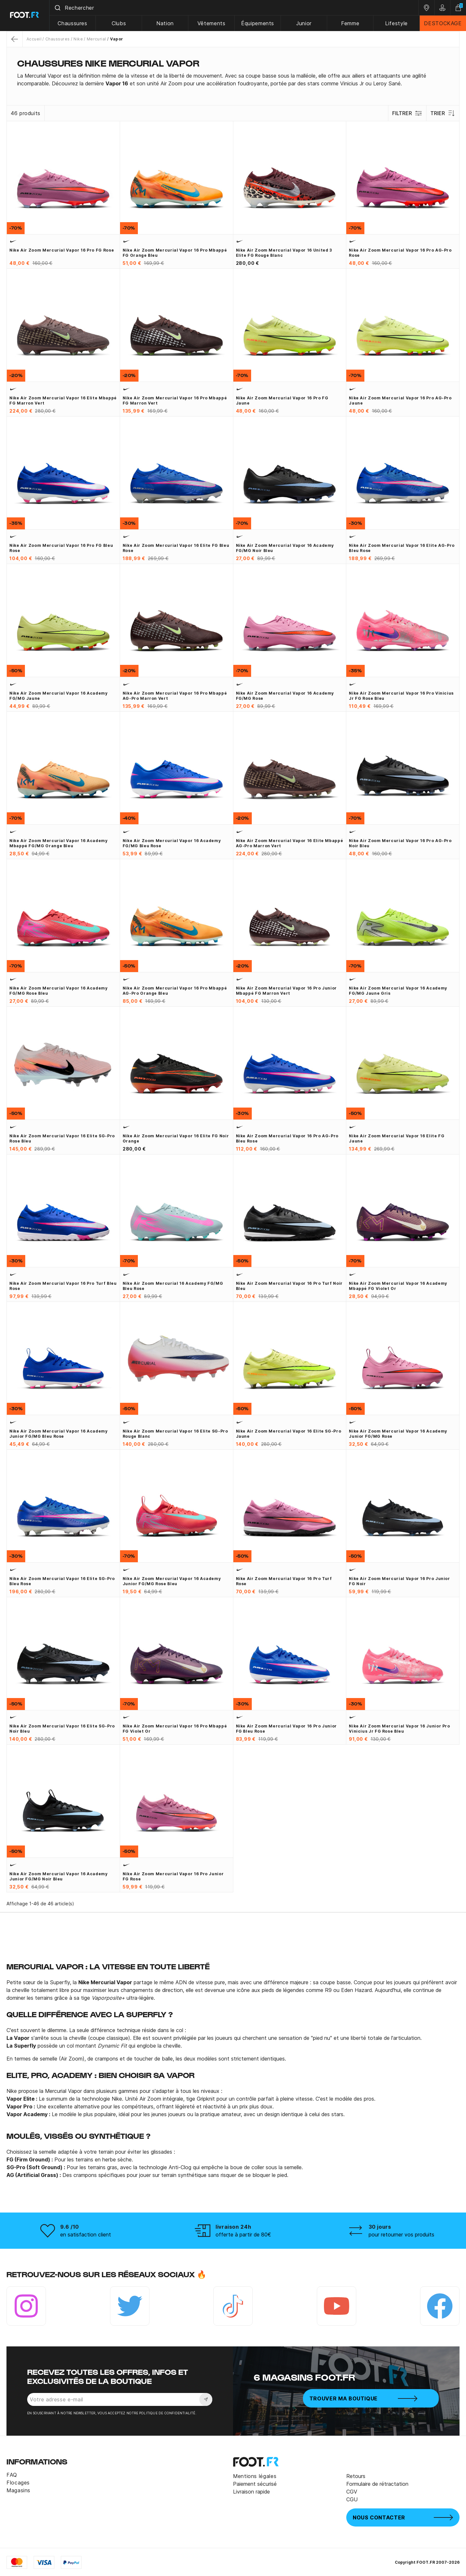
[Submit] (57, 8)
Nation (165, 23)
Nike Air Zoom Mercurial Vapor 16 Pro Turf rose (284, 1581)
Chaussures (73, 23)
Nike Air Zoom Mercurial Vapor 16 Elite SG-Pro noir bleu (62, 1729)
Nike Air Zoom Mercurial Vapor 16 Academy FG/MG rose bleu (58, 991)
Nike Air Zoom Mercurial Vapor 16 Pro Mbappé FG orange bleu (175, 253)
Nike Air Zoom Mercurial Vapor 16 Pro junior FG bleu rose (286, 1729)
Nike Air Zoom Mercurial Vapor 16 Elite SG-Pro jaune (288, 1434)
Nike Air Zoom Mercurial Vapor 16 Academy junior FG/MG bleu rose (58, 1434)
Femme (350, 23)
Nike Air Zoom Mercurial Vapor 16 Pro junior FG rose (173, 1876)
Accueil (34, 39)
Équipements (257, 23)
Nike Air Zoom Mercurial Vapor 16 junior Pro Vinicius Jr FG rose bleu (399, 1729)
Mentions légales (254, 2476)
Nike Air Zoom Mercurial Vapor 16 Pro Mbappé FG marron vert (175, 400)
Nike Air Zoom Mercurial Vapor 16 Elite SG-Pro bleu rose (62, 1581)
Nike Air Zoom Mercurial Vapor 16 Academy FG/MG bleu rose (172, 843)
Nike (78, 39)
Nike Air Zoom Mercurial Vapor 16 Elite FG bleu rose (176, 548)
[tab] (233, 79)
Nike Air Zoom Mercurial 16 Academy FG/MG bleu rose (173, 1286)
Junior (304, 23)
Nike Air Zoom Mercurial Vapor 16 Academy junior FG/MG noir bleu (58, 1876)
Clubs (119, 23)
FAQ (11, 2475)
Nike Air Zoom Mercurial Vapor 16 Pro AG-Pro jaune (400, 400)
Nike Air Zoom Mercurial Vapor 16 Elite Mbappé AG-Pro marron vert (289, 843)
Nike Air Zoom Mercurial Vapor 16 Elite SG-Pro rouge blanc (175, 1434)
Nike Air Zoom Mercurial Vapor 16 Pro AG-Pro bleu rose (287, 1138)
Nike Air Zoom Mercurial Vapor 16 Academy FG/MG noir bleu (285, 548)
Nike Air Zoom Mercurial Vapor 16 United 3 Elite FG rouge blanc (284, 253)
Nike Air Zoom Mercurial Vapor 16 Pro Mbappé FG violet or (175, 1729)
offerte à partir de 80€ (243, 2234)
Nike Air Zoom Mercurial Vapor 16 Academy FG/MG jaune (58, 696)
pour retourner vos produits (401, 2234)
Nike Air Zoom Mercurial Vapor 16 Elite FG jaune (396, 1138)
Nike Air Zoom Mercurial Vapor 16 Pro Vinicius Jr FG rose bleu (401, 696)
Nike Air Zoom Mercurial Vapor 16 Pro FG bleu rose (61, 548)
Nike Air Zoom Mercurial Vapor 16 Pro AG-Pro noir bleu (400, 843)
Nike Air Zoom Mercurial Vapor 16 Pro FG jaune (282, 400)
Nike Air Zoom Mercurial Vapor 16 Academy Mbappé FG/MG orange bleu (58, 843)
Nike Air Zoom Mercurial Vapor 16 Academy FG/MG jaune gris (398, 991)
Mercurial (96, 39)
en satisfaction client (85, 2234)
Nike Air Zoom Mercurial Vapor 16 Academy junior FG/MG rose (398, 1434)
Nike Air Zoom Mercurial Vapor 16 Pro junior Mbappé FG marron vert (286, 991)
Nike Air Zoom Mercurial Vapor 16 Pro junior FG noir (399, 1581)
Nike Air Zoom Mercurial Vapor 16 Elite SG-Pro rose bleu (62, 1138)
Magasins (18, 2490)
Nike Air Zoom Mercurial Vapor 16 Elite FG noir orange (176, 1138)
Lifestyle (396, 23)
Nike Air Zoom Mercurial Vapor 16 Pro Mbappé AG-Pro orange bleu (175, 991)
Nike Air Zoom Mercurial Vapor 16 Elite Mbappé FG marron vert (63, 400)
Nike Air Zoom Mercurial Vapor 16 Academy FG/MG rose (285, 696)
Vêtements (212, 23)
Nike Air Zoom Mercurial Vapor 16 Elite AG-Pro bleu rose (402, 548)
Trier (442, 113)
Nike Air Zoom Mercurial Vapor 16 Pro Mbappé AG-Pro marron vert (175, 696)
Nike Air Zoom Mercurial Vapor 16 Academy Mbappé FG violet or (398, 1286)
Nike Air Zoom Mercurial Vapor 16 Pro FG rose (61, 250)
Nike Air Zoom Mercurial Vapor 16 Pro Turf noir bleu (289, 1286)
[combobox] (234, 8)
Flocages (18, 2482)
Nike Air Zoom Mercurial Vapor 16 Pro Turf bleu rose (62, 1286)
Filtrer (407, 113)
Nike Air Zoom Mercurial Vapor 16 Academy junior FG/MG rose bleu (172, 1581)
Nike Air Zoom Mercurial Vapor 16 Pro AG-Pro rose (400, 253)
